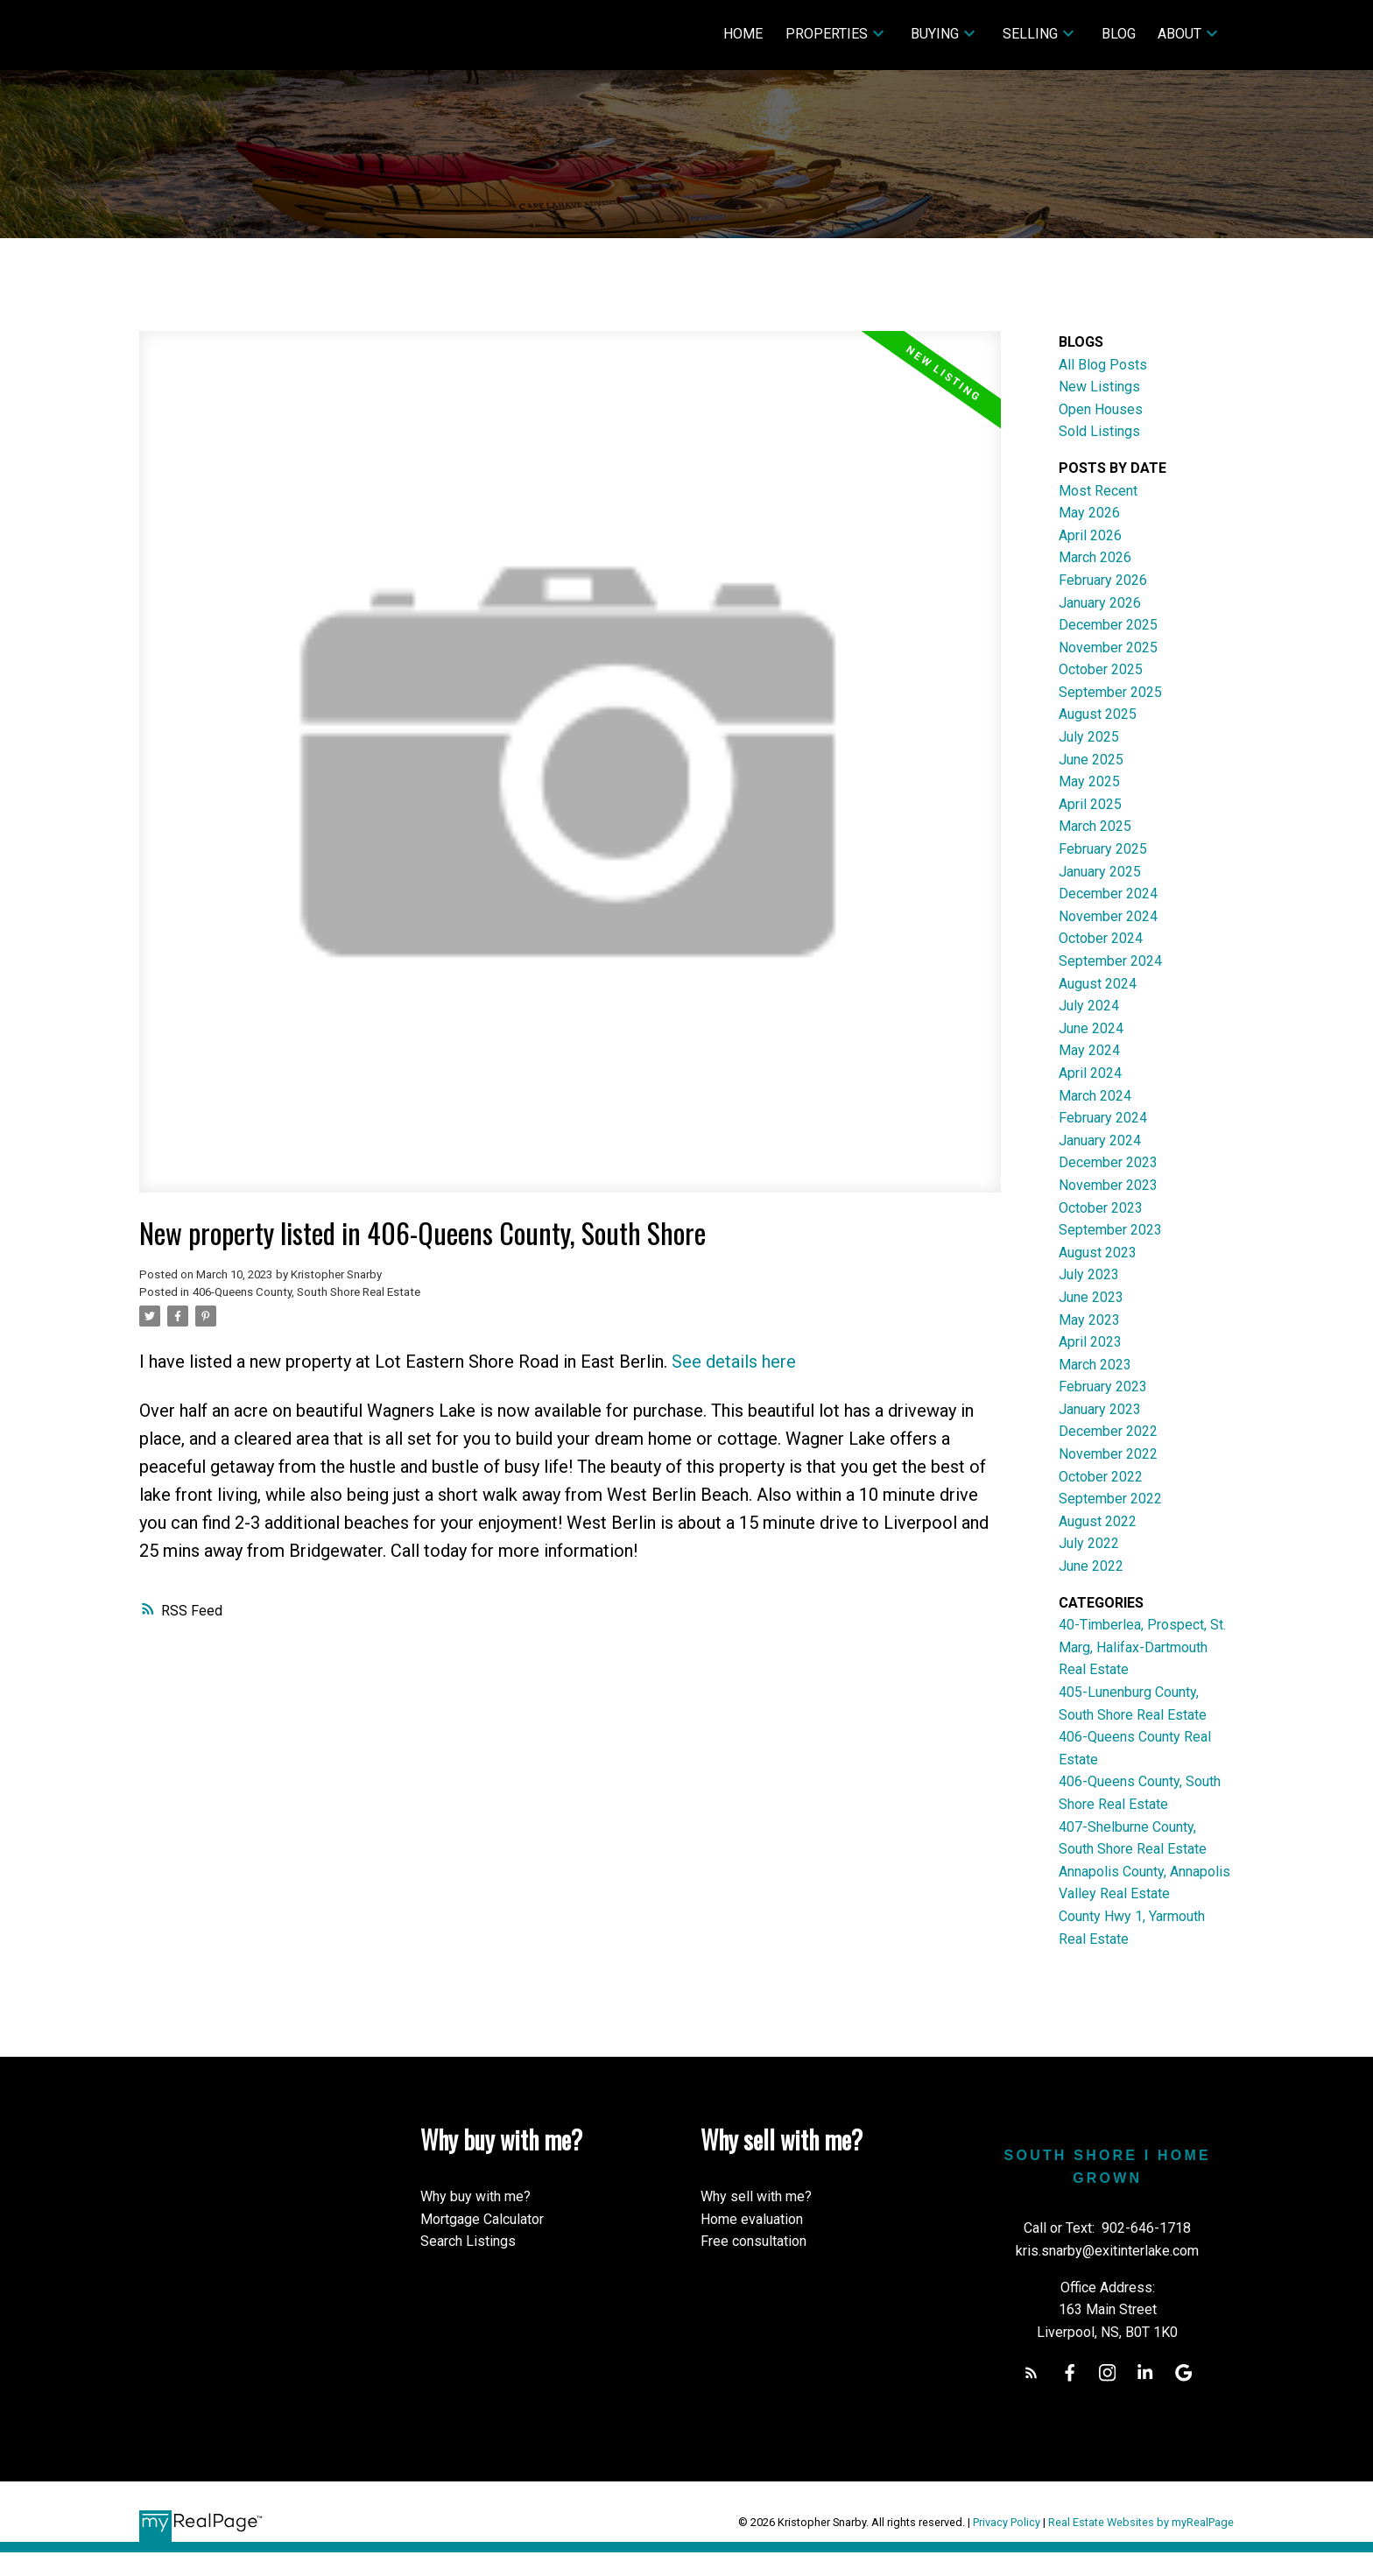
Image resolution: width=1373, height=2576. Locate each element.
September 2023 (1110, 1229)
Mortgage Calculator (482, 2219)
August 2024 (1098, 983)
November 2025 (1108, 647)
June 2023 (1091, 1297)
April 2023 (1090, 1342)
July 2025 (1089, 736)
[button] (1031, 2372)
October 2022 (1101, 1476)
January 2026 (1100, 603)
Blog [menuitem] (1119, 33)
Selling (1030, 33)
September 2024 (1110, 961)
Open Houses (1101, 409)
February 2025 (1103, 849)
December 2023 (1108, 1162)
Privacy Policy (1006, 2522)
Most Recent (1098, 490)
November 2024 (1108, 916)
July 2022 (1089, 1543)
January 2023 (1100, 1409)
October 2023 (1101, 1208)
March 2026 (1095, 557)
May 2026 (1089, 512)
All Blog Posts (1103, 364)
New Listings (1099, 386)
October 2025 (1101, 669)
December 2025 (1108, 624)
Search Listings (468, 2241)
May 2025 (1089, 781)
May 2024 (1089, 1050)
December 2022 (1108, 1431)
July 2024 (1089, 1005)
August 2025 (1098, 714)
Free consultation (753, 2241)
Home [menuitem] (743, 33)
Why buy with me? (475, 2196)
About (1179, 33)
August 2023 (1098, 1252)
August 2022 (1098, 1521)
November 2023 (1108, 1185)
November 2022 (1108, 1454)
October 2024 (1101, 938)
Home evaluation (752, 2219)
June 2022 (1091, 1566)
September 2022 (1110, 1498)
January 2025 (1100, 871)
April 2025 (1090, 804)
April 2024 (1090, 1073)
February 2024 (1103, 1117)
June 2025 (1091, 759)
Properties (826, 33)
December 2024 (1108, 893)
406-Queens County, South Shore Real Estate (306, 1292)
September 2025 (1110, 692)
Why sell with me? (756, 2196)
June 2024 (1091, 1028)
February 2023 (1103, 1386)
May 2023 (1089, 1320)
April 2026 (1090, 535)
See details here (734, 1361)
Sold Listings (1099, 431)
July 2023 (1089, 1274)
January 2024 (1100, 1140)
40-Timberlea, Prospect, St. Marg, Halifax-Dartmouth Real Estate (1142, 1647)
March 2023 (1095, 1364)
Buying (935, 33)
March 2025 (1095, 826)
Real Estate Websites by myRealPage (1141, 2522)
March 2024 (1095, 1095)
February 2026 (1103, 580)
